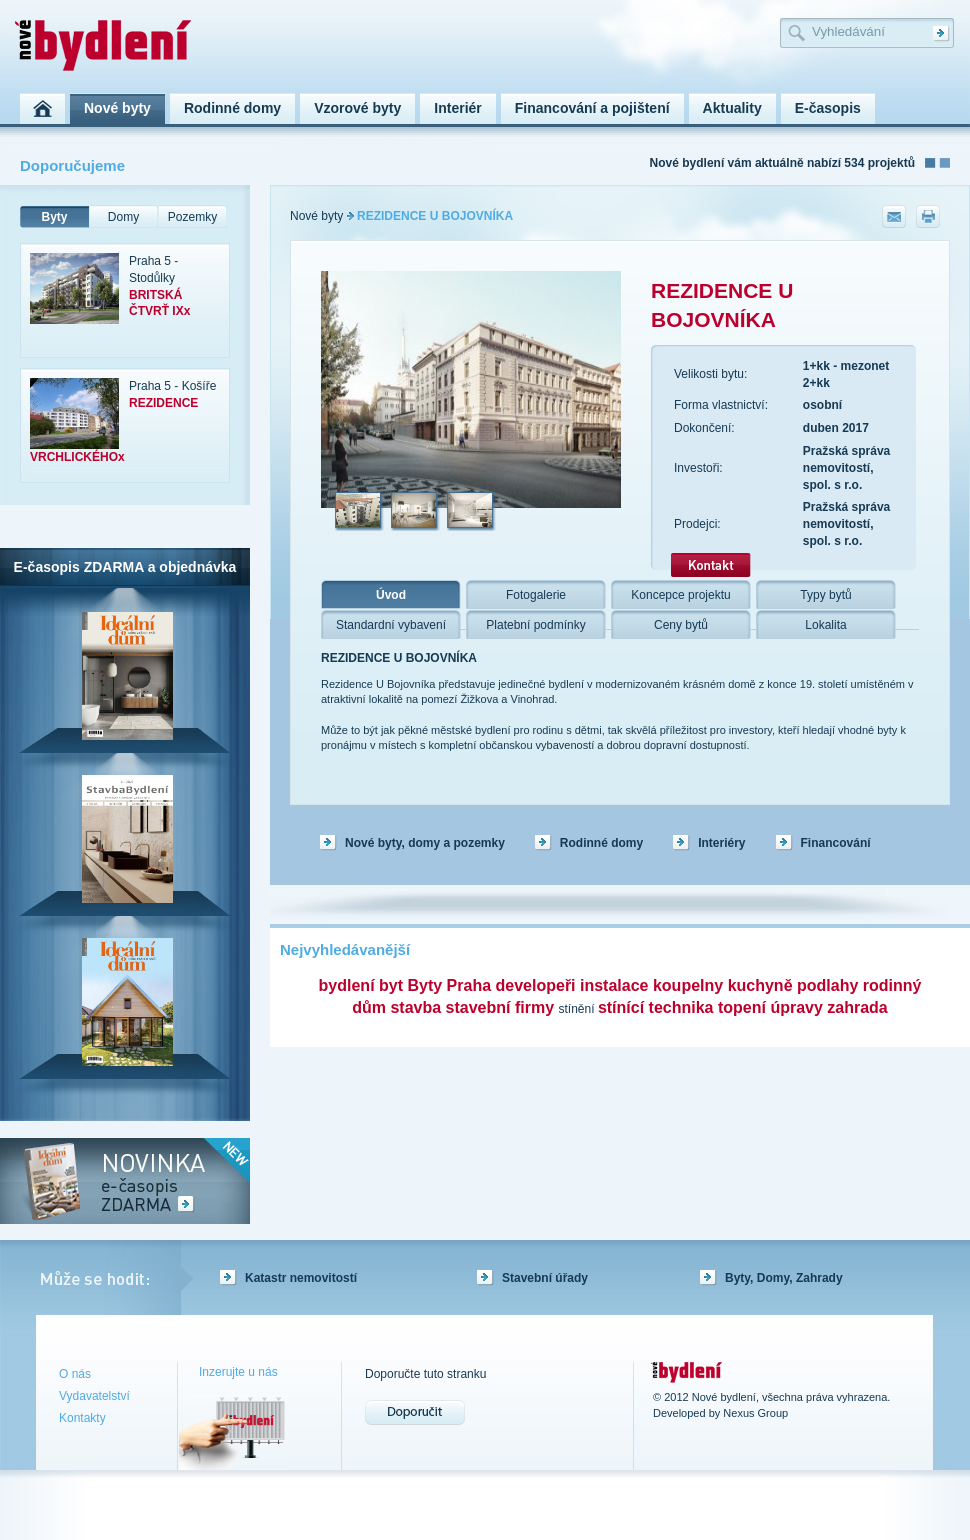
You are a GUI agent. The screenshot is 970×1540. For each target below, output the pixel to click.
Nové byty (316, 216)
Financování (836, 843)
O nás (75, 1374)
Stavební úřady (545, 1278)
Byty (54, 217)
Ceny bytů (681, 625)
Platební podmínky (535, 625)
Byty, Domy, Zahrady (784, 1278)
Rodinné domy (601, 843)
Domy (123, 217)
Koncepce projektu (680, 595)
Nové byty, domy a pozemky (425, 843)
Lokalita (825, 625)
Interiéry (721, 843)
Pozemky (192, 217)
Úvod (391, 595)
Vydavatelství (94, 1396)
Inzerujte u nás (238, 1372)
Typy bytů (825, 595)
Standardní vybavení (391, 625)
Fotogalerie (536, 595)
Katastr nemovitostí (301, 1278)
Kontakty (82, 1418)
